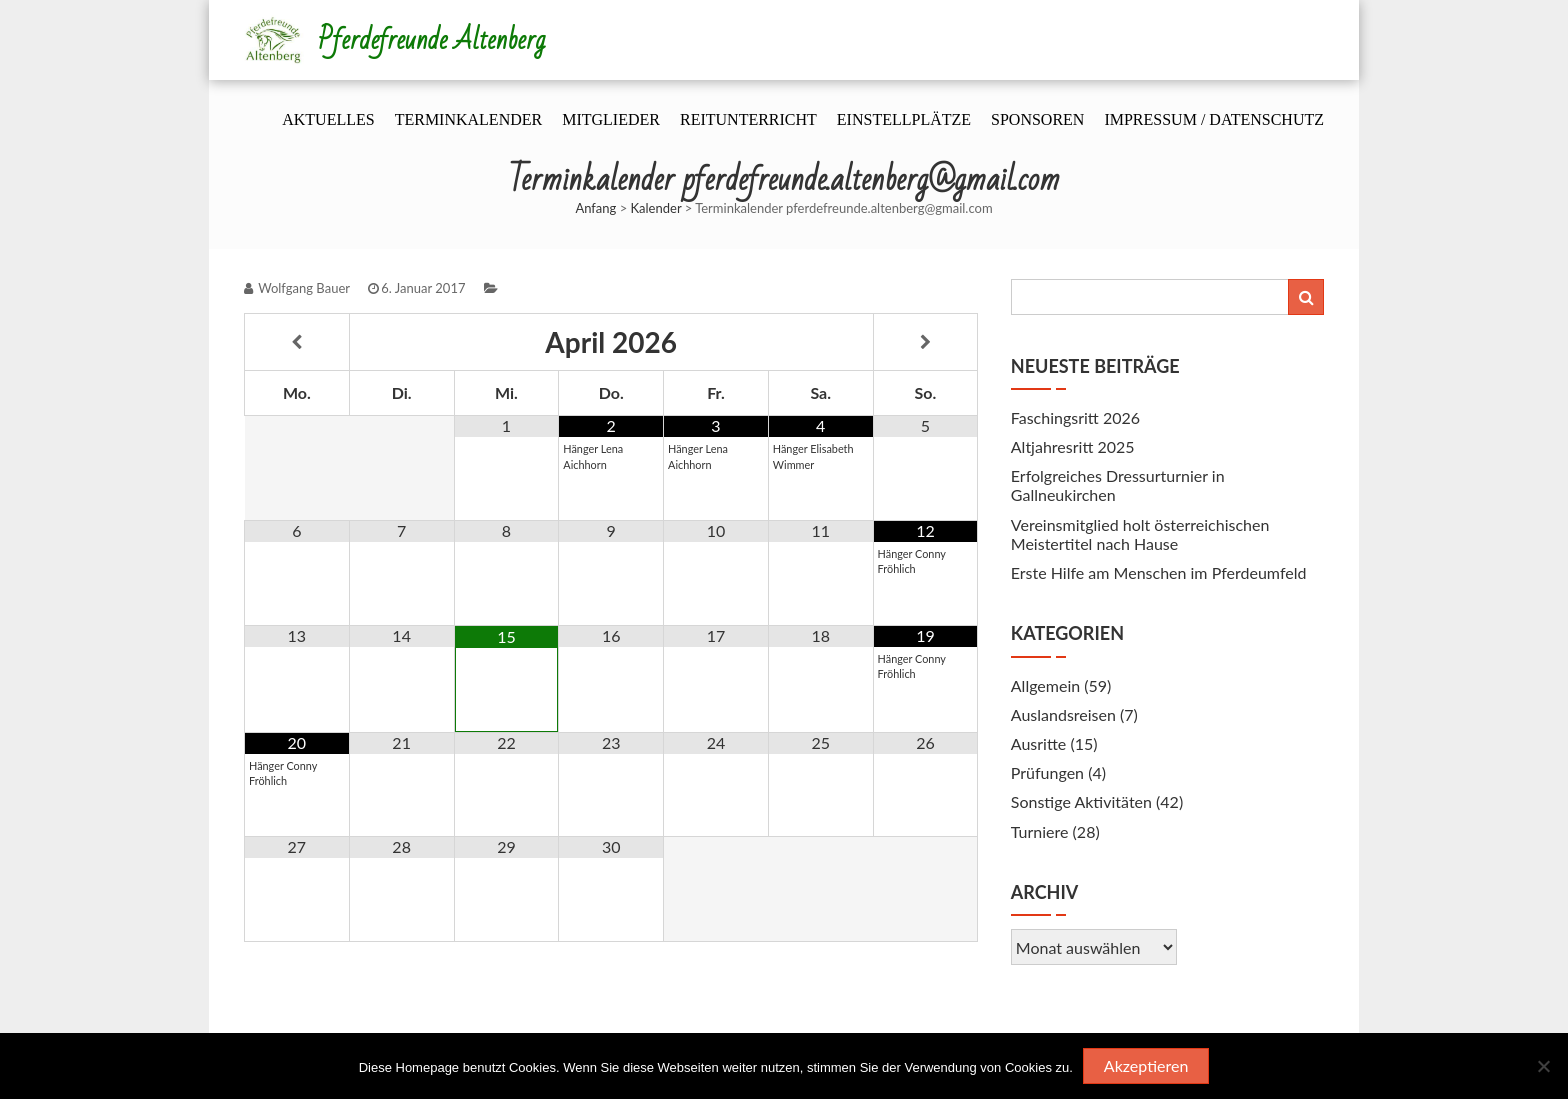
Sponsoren (1037, 119)
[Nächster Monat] (926, 342)
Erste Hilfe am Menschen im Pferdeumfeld (1159, 572)
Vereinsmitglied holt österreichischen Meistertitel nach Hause (1140, 534)
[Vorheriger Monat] (297, 342)
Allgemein (1045, 685)
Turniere (1040, 831)
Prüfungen (1047, 772)
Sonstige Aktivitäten (1081, 801)
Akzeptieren (1146, 1065)
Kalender (656, 208)
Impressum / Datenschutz (1214, 119)
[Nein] (1543, 1066)
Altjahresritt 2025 (1073, 446)
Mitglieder (611, 119)
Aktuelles (328, 119)
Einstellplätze (904, 119)
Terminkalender (469, 119)
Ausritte (1038, 743)
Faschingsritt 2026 (1075, 417)
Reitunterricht (748, 119)
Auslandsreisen (1063, 714)
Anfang (595, 208)
